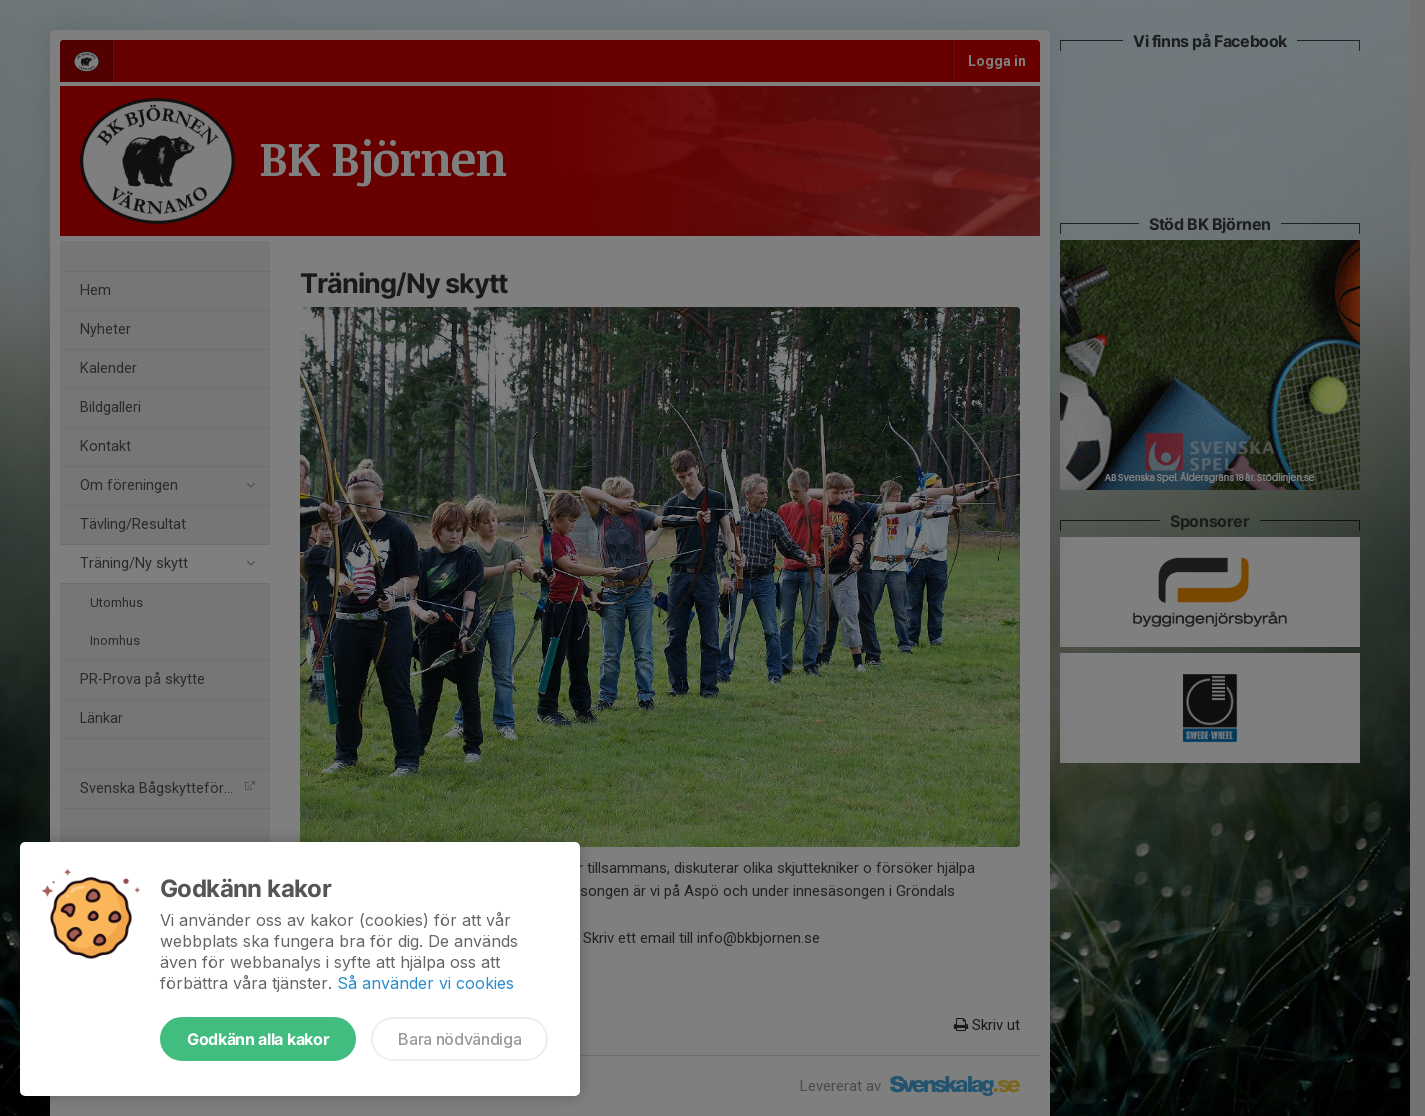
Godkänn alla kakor (258, 1039)
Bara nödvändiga (459, 1039)
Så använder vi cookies (425, 983)
